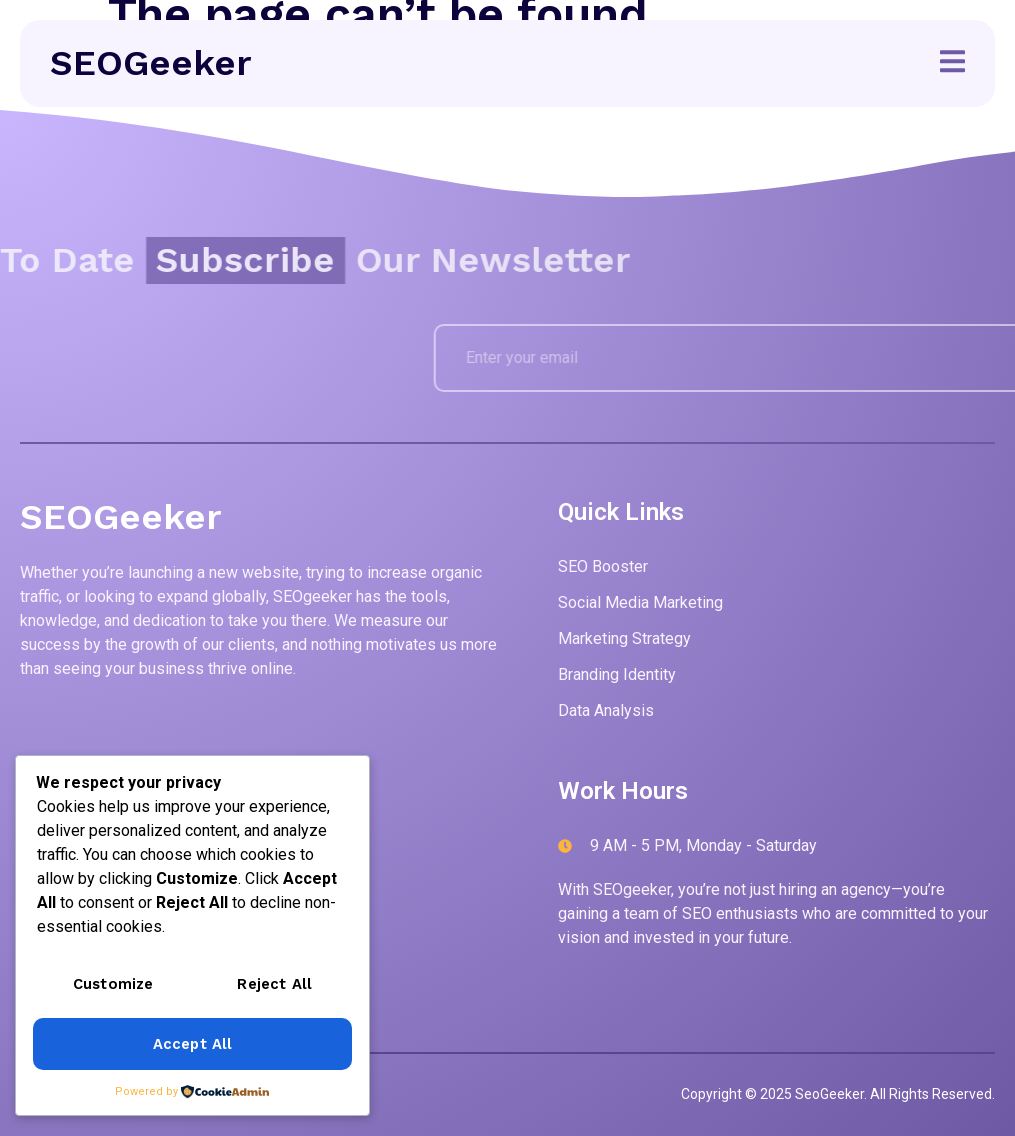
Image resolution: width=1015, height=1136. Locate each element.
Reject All (275, 986)
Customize (113, 986)
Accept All (192, 1044)
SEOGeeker (151, 63)
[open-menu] (952, 65)
